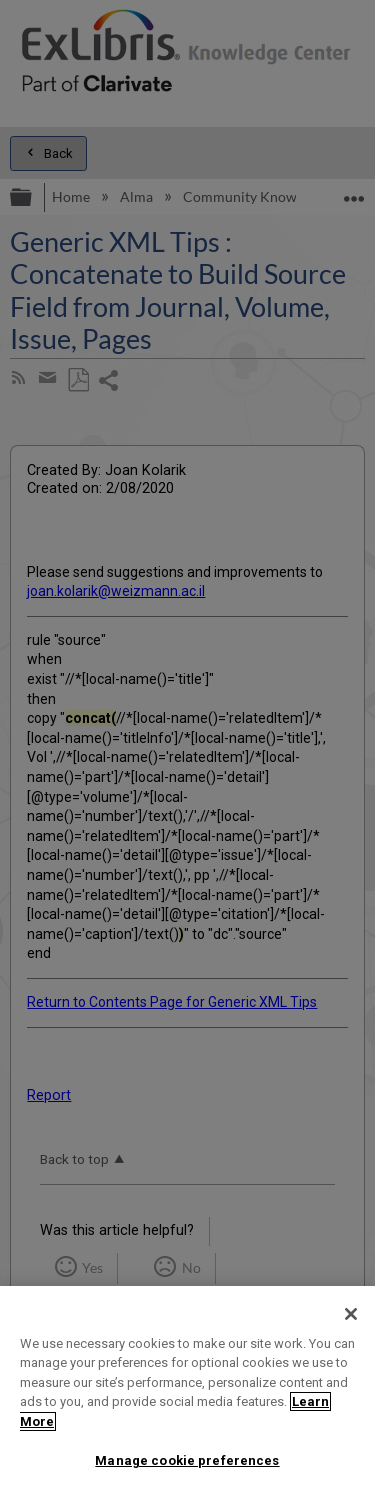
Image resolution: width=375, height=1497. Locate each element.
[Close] (351, 1314)
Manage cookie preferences (187, 1460)
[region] (187, 1391)
